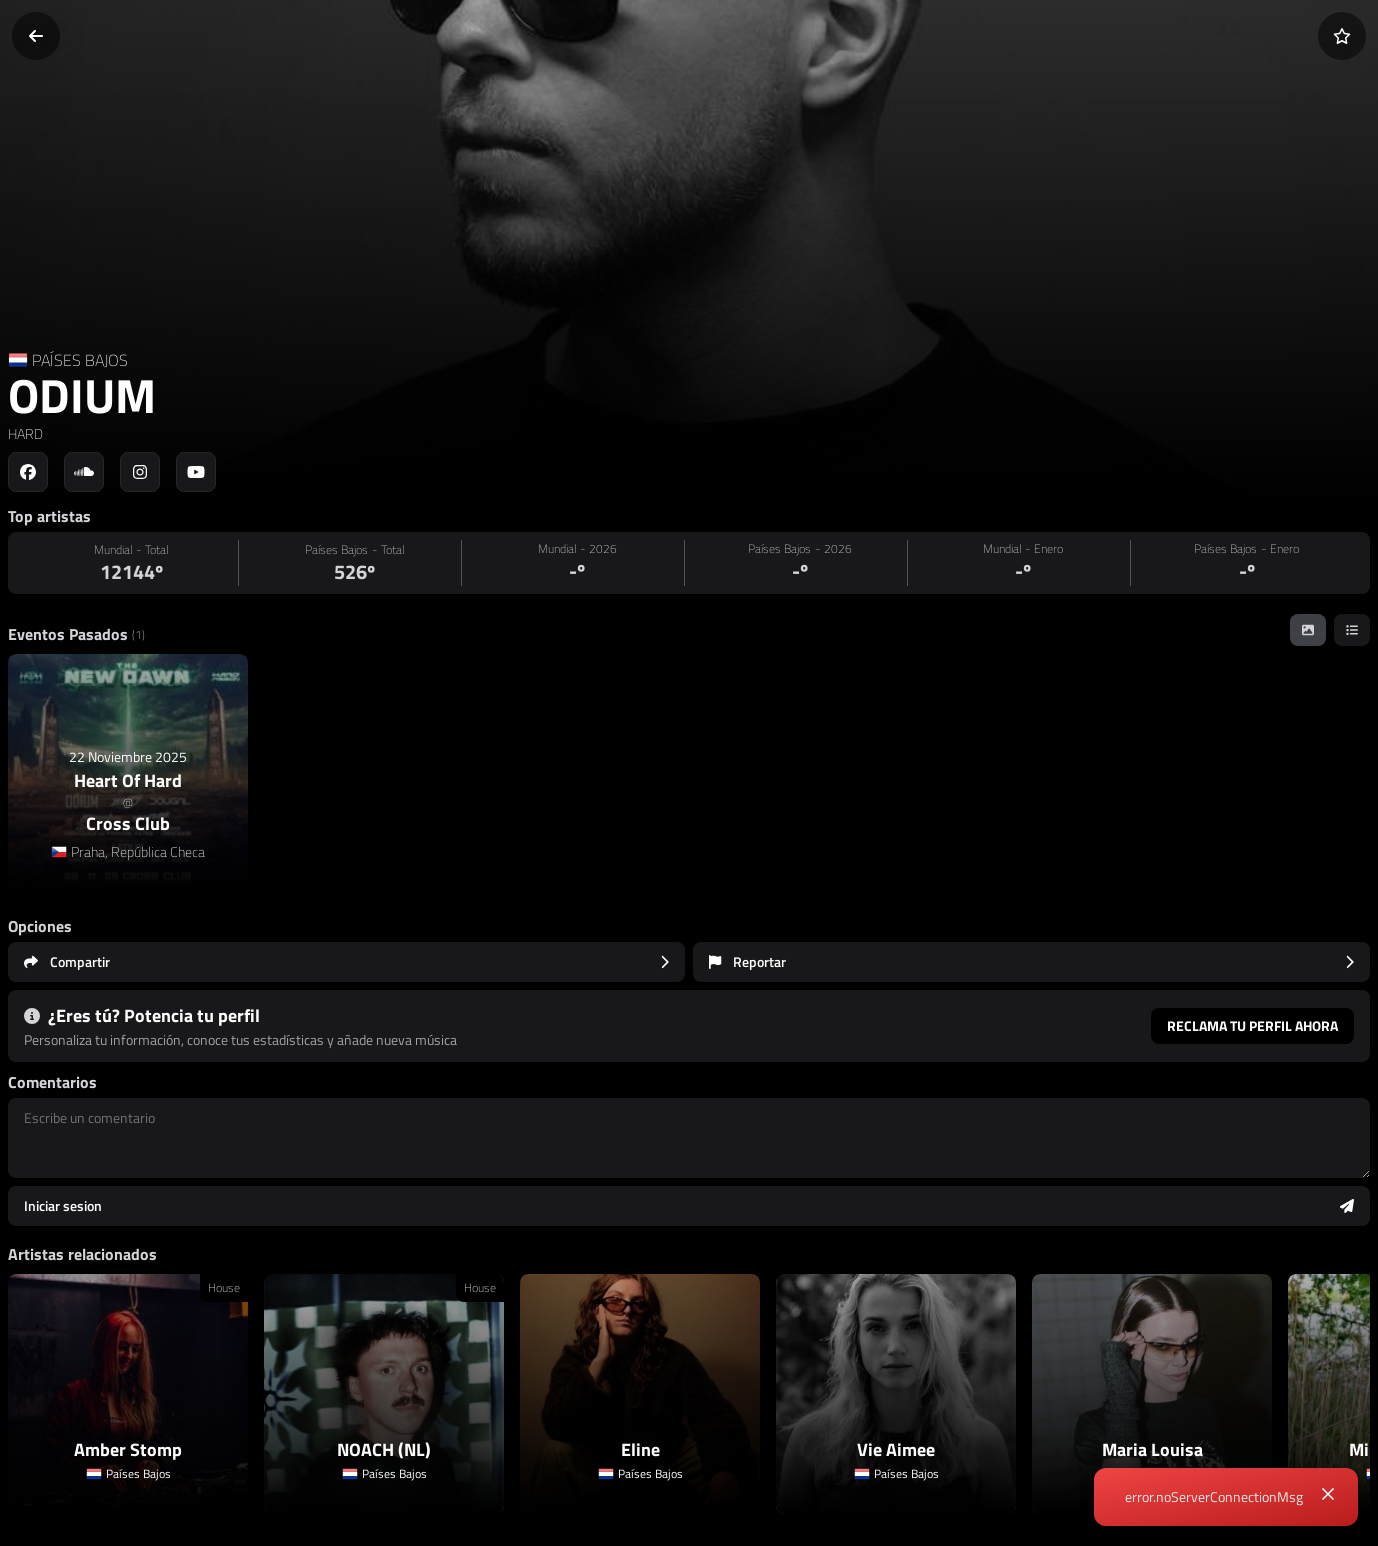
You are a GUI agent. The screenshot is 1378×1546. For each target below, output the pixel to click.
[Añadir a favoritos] (1342, 36)
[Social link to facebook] (28, 472)
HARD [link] (25, 433)
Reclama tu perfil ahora (1252, 1025)
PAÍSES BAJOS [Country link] (80, 360)
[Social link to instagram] (140, 472)
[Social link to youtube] (196, 472)
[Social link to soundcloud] (84, 472)
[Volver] (36, 36)
